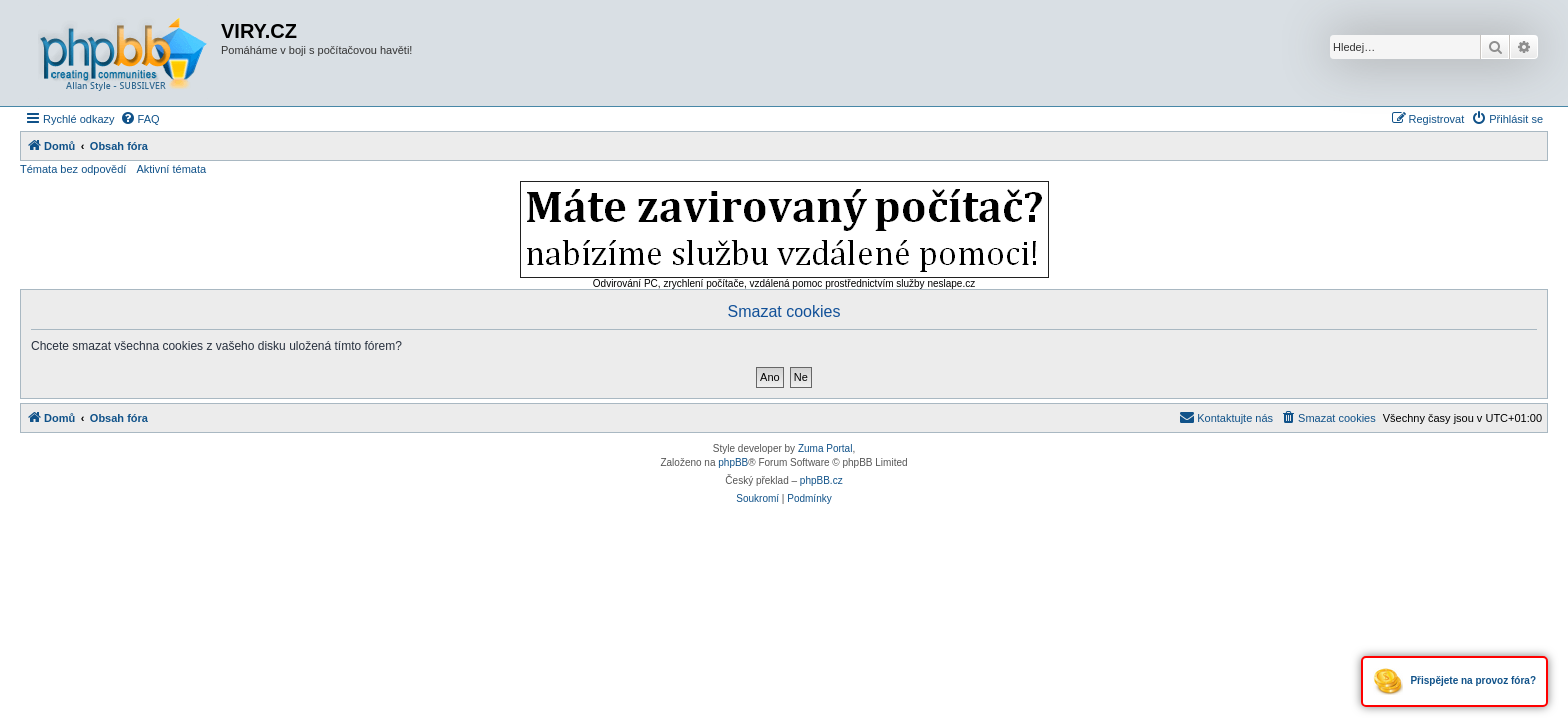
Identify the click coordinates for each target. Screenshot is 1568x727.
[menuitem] (140, 119)
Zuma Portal (825, 448)
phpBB (733, 462)
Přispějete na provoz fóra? (1454, 681)
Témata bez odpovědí (73, 169)
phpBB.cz (821, 480)
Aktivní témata (171, 169)
